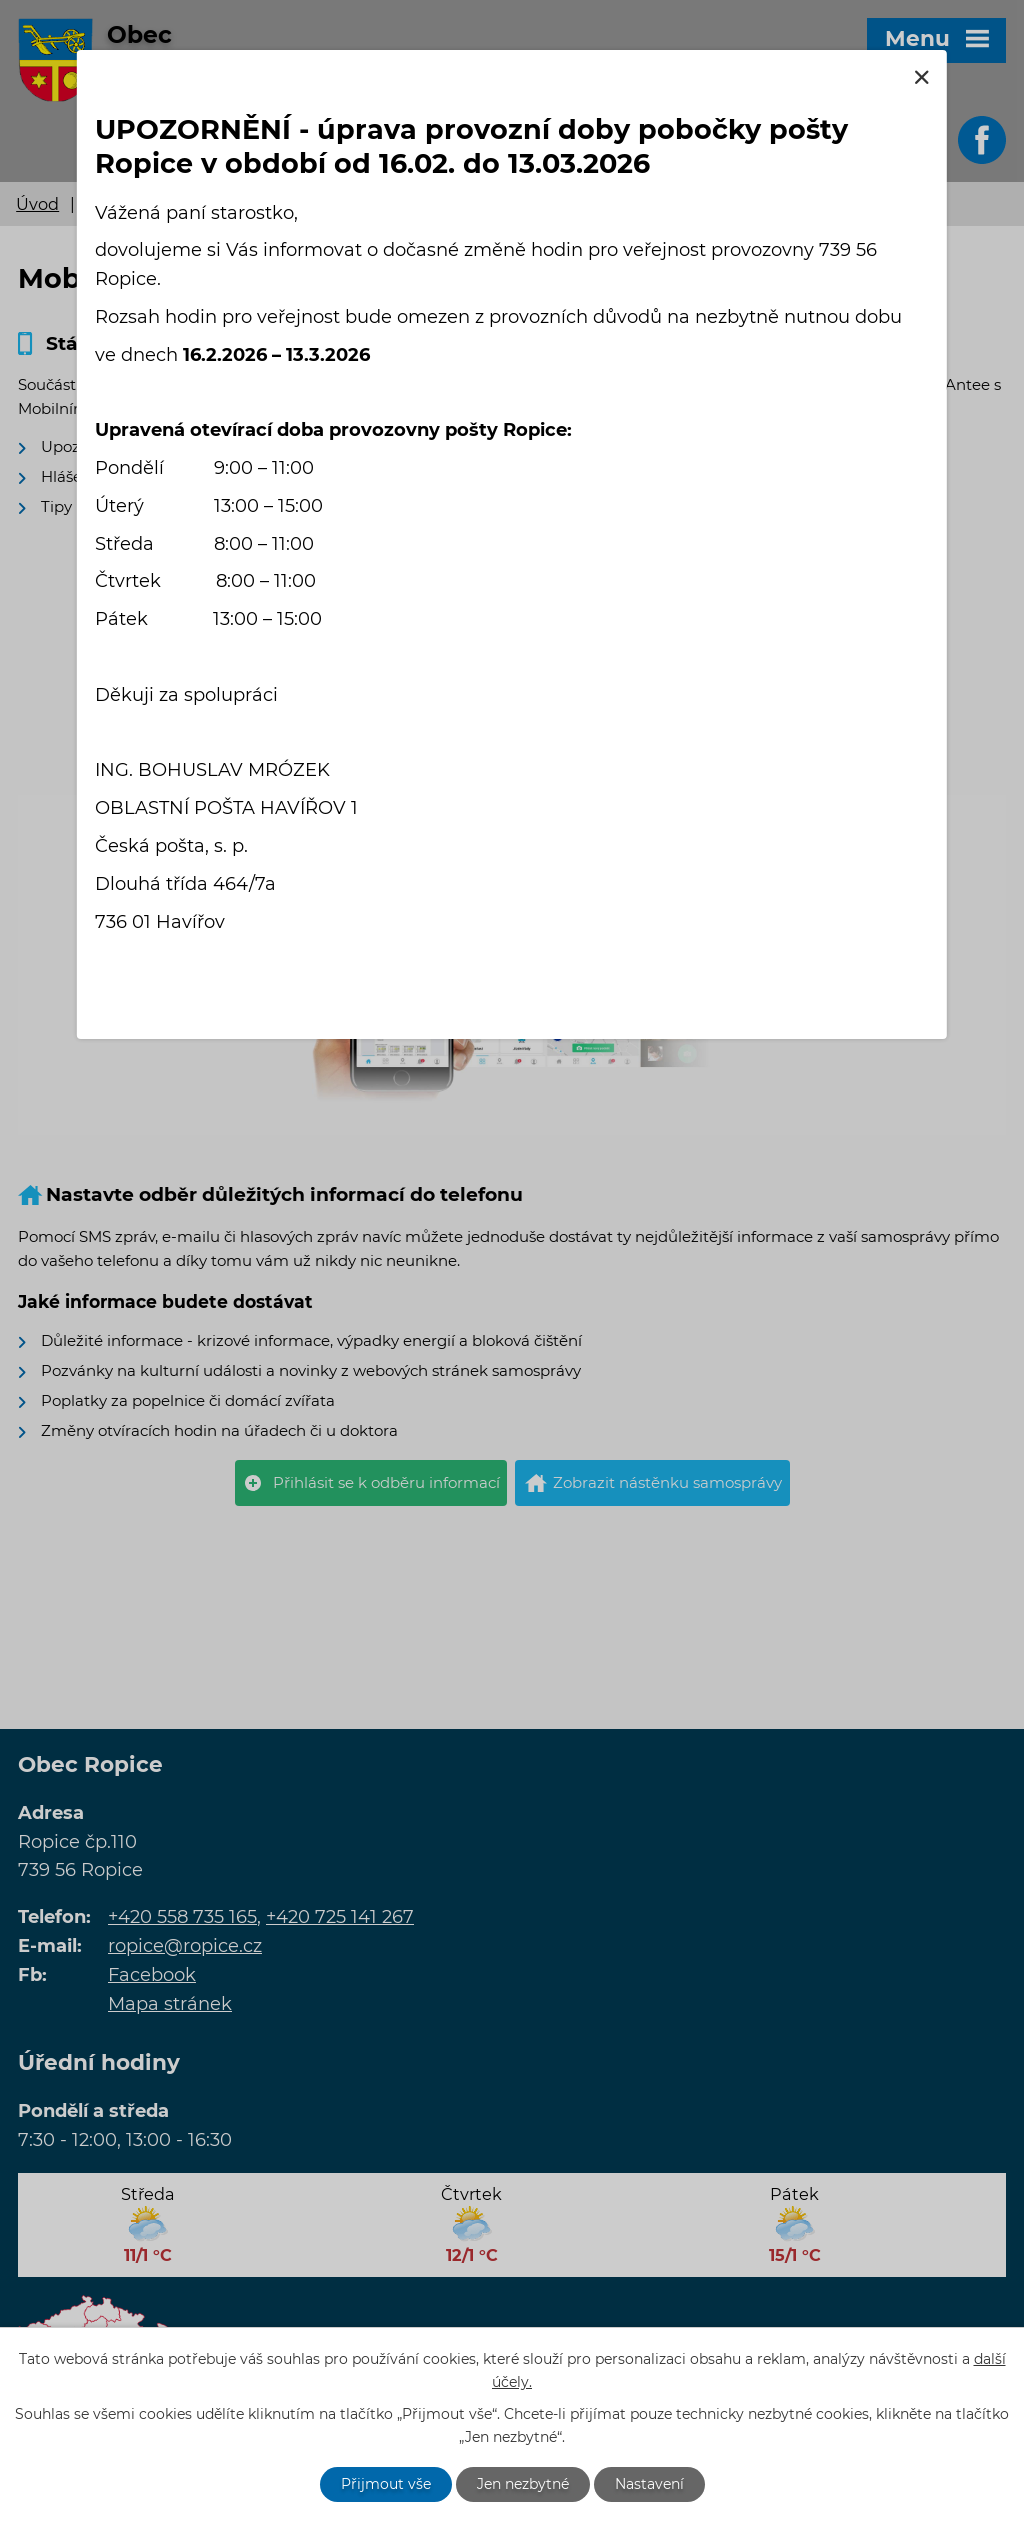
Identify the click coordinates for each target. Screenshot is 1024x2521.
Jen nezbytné (523, 2484)
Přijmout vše (386, 2484)
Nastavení (649, 2484)
